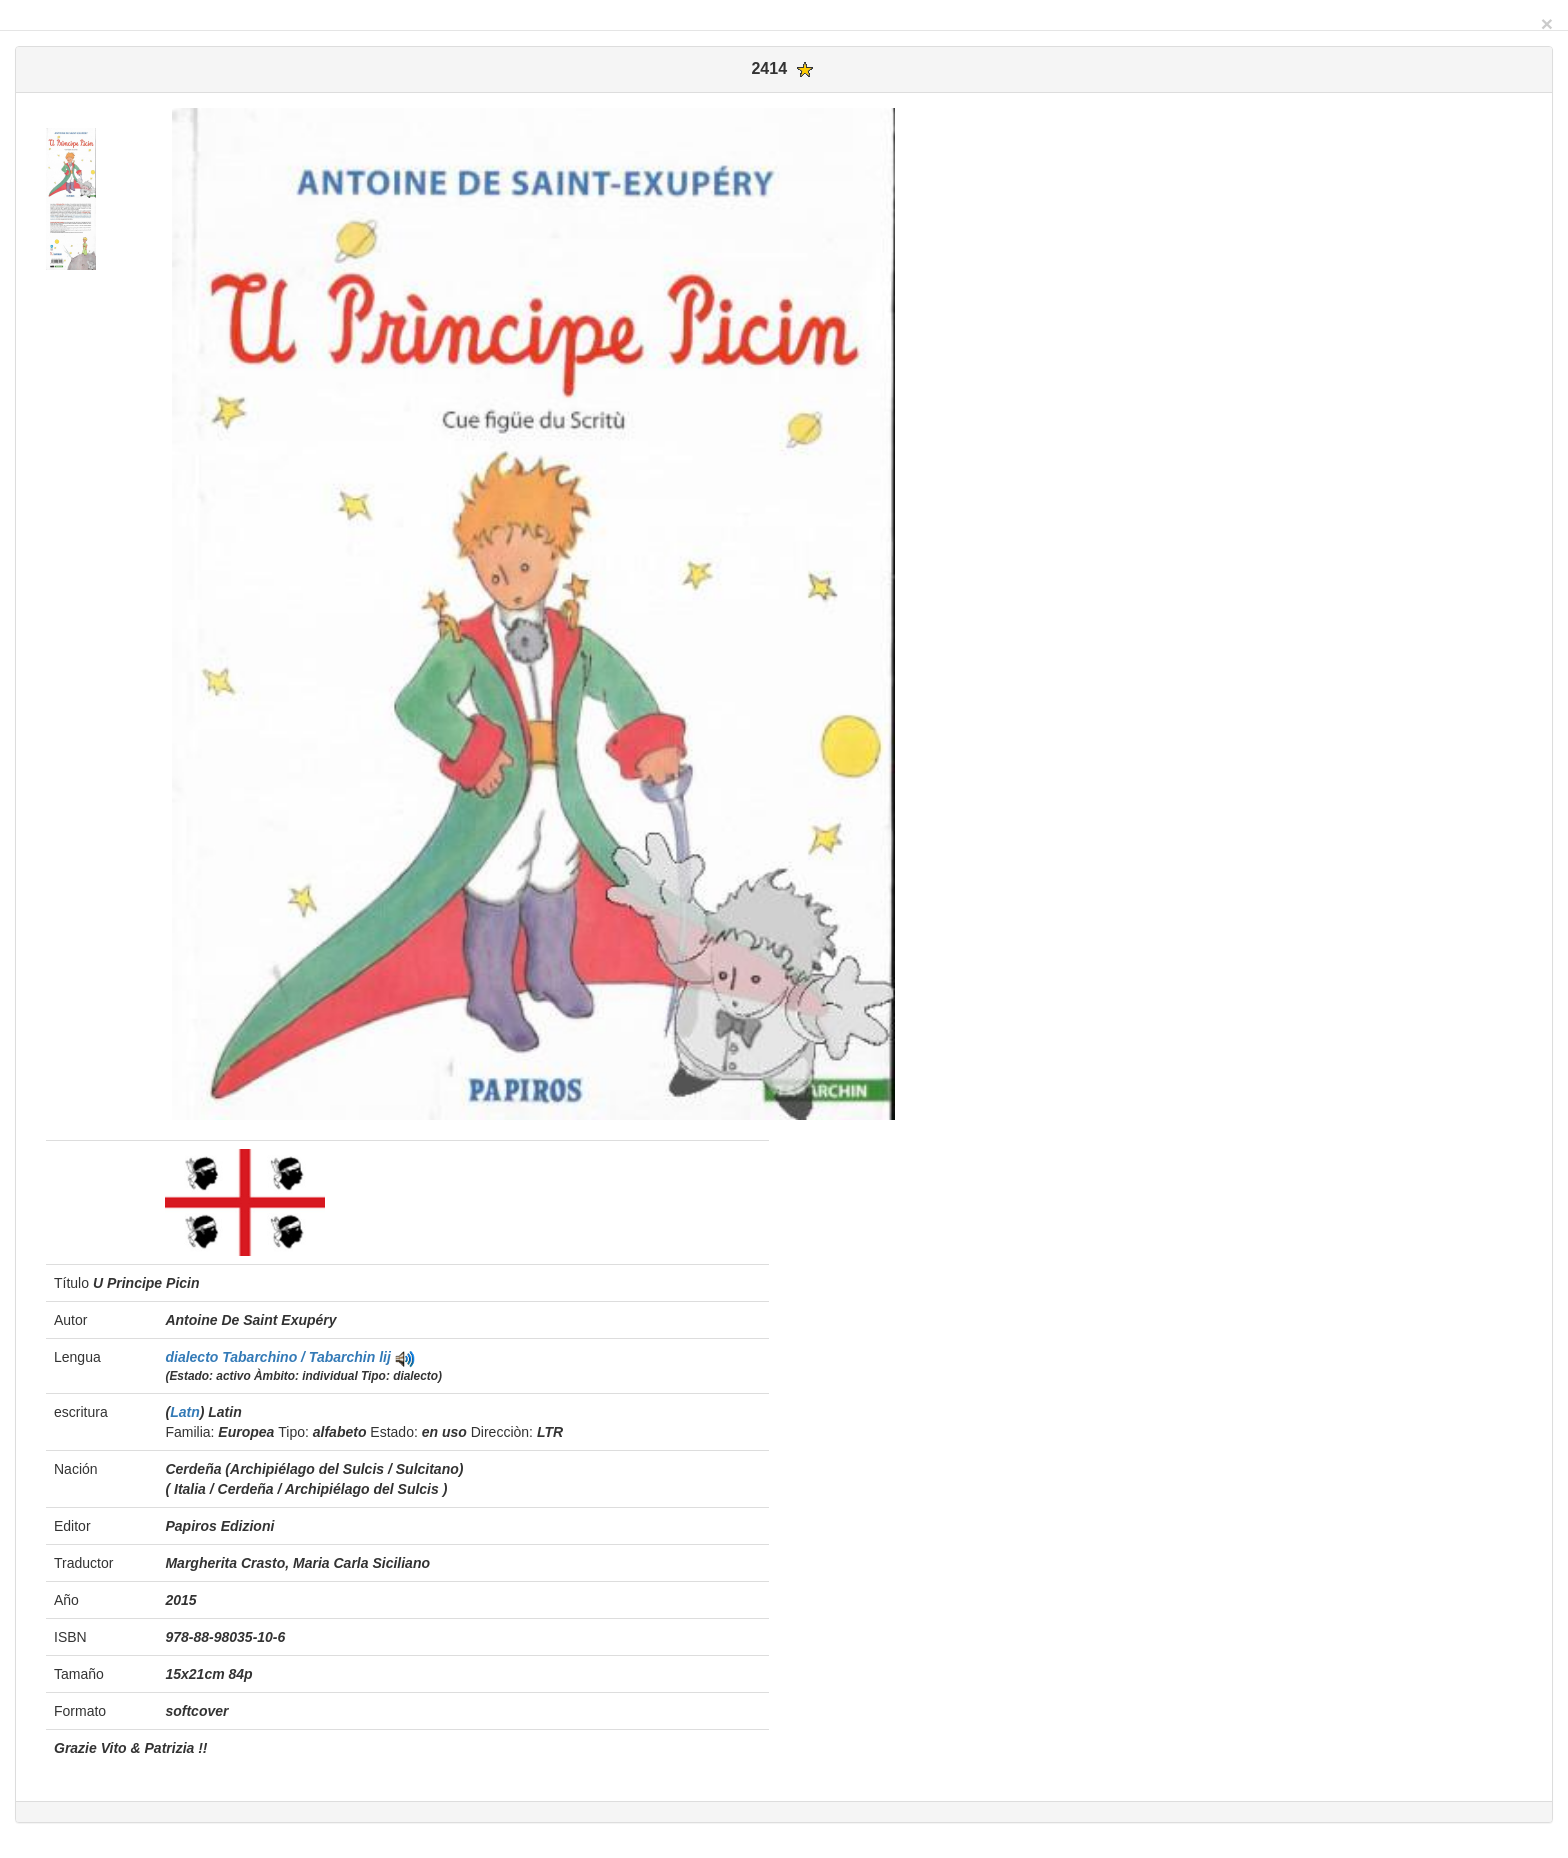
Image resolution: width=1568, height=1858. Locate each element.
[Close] (1547, 23)
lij (385, 1357)
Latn (185, 1412)
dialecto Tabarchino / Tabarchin (272, 1357)
